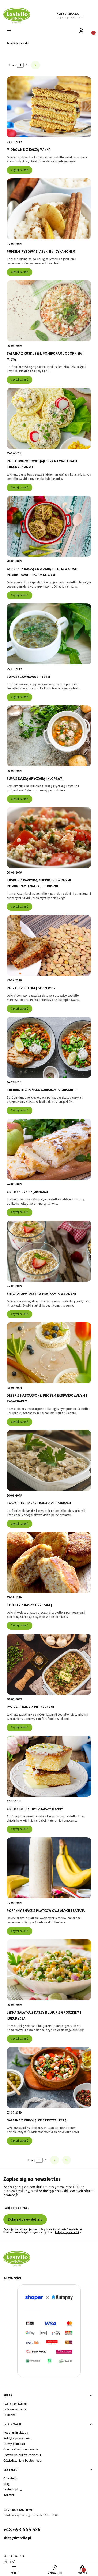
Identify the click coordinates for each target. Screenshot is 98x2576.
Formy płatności (14, 2444)
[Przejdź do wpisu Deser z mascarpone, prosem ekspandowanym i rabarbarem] (49, 1352)
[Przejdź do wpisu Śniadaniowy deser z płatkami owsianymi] (49, 1251)
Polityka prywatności (17, 2438)
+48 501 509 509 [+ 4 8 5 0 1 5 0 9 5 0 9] (68, 14)
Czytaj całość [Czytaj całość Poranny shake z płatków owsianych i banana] (19, 1931)
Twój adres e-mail (16, 2208)
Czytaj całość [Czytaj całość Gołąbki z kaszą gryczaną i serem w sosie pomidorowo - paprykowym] (19, 595)
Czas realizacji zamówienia (20, 2449)
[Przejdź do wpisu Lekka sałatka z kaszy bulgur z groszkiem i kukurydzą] (49, 1969)
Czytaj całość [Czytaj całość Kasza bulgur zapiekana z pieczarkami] (19, 1524)
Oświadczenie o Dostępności (22, 2460)
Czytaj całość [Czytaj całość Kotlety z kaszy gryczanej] (19, 1625)
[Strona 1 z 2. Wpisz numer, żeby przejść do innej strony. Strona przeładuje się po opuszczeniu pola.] (20, 65)
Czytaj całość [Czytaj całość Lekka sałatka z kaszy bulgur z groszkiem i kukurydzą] (19, 2039)
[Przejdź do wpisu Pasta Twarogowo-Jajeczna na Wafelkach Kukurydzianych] (49, 418)
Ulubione (9, 2415)
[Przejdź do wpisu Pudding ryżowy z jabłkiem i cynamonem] (49, 208)
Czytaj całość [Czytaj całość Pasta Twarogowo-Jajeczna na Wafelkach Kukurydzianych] (19, 487)
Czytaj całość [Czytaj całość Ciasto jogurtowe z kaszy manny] (19, 1829)
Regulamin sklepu (15, 2433)
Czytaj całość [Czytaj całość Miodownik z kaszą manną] (19, 170)
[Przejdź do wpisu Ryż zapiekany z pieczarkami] (49, 1664)
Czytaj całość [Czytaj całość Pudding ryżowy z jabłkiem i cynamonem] (19, 272)
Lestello (18, 43)
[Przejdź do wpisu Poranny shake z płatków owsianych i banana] (49, 1867)
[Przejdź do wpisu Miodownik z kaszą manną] (49, 106)
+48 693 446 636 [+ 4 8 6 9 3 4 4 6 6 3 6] (21, 2530)
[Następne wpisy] (54, 2160)
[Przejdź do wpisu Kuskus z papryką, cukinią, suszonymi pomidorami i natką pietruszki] (49, 837)
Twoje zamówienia (15, 2404)
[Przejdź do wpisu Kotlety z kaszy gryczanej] (49, 1562)
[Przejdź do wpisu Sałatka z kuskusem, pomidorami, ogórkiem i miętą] (49, 310)
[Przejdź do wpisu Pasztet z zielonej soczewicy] (49, 945)
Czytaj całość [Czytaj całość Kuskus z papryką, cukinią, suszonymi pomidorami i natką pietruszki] (19, 907)
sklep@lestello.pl (17, 2538)
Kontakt (8, 2495)
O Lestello (10, 2478)
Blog (6, 2484)
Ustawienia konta (14, 2409)
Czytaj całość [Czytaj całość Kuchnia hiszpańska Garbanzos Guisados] (19, 1110)
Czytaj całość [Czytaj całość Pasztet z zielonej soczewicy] (19, 1008)
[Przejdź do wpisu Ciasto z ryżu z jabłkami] (49, 1149)
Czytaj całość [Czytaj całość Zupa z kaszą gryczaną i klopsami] (19, 799)
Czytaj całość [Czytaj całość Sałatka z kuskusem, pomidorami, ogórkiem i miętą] (19, 379)
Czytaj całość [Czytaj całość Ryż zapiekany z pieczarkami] (19, 1727)
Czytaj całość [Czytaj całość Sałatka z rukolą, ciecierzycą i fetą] (19, 2140)
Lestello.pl (11, 2489)
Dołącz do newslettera (25, 2219)
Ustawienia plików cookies (21, 2455)
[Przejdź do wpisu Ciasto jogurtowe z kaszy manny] (49, 1766)
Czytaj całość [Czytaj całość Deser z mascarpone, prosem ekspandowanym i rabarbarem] (19, 1422)
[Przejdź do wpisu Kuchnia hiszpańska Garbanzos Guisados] (49, 1047)
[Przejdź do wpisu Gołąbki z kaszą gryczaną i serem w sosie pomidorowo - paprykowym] (49, 526)
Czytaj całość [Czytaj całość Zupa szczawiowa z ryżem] (19, 697)
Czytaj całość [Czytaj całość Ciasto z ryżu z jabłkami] (19, 1212)
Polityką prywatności (67, 2232)
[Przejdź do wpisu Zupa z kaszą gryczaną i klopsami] (49, 735)
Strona (12, 65)
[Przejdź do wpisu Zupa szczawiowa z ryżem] (49, 633)
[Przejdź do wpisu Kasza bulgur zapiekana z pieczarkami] (49, 1460)
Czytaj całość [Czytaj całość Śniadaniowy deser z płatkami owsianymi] (19, 1314)
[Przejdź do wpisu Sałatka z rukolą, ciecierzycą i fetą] (49, 2077)
